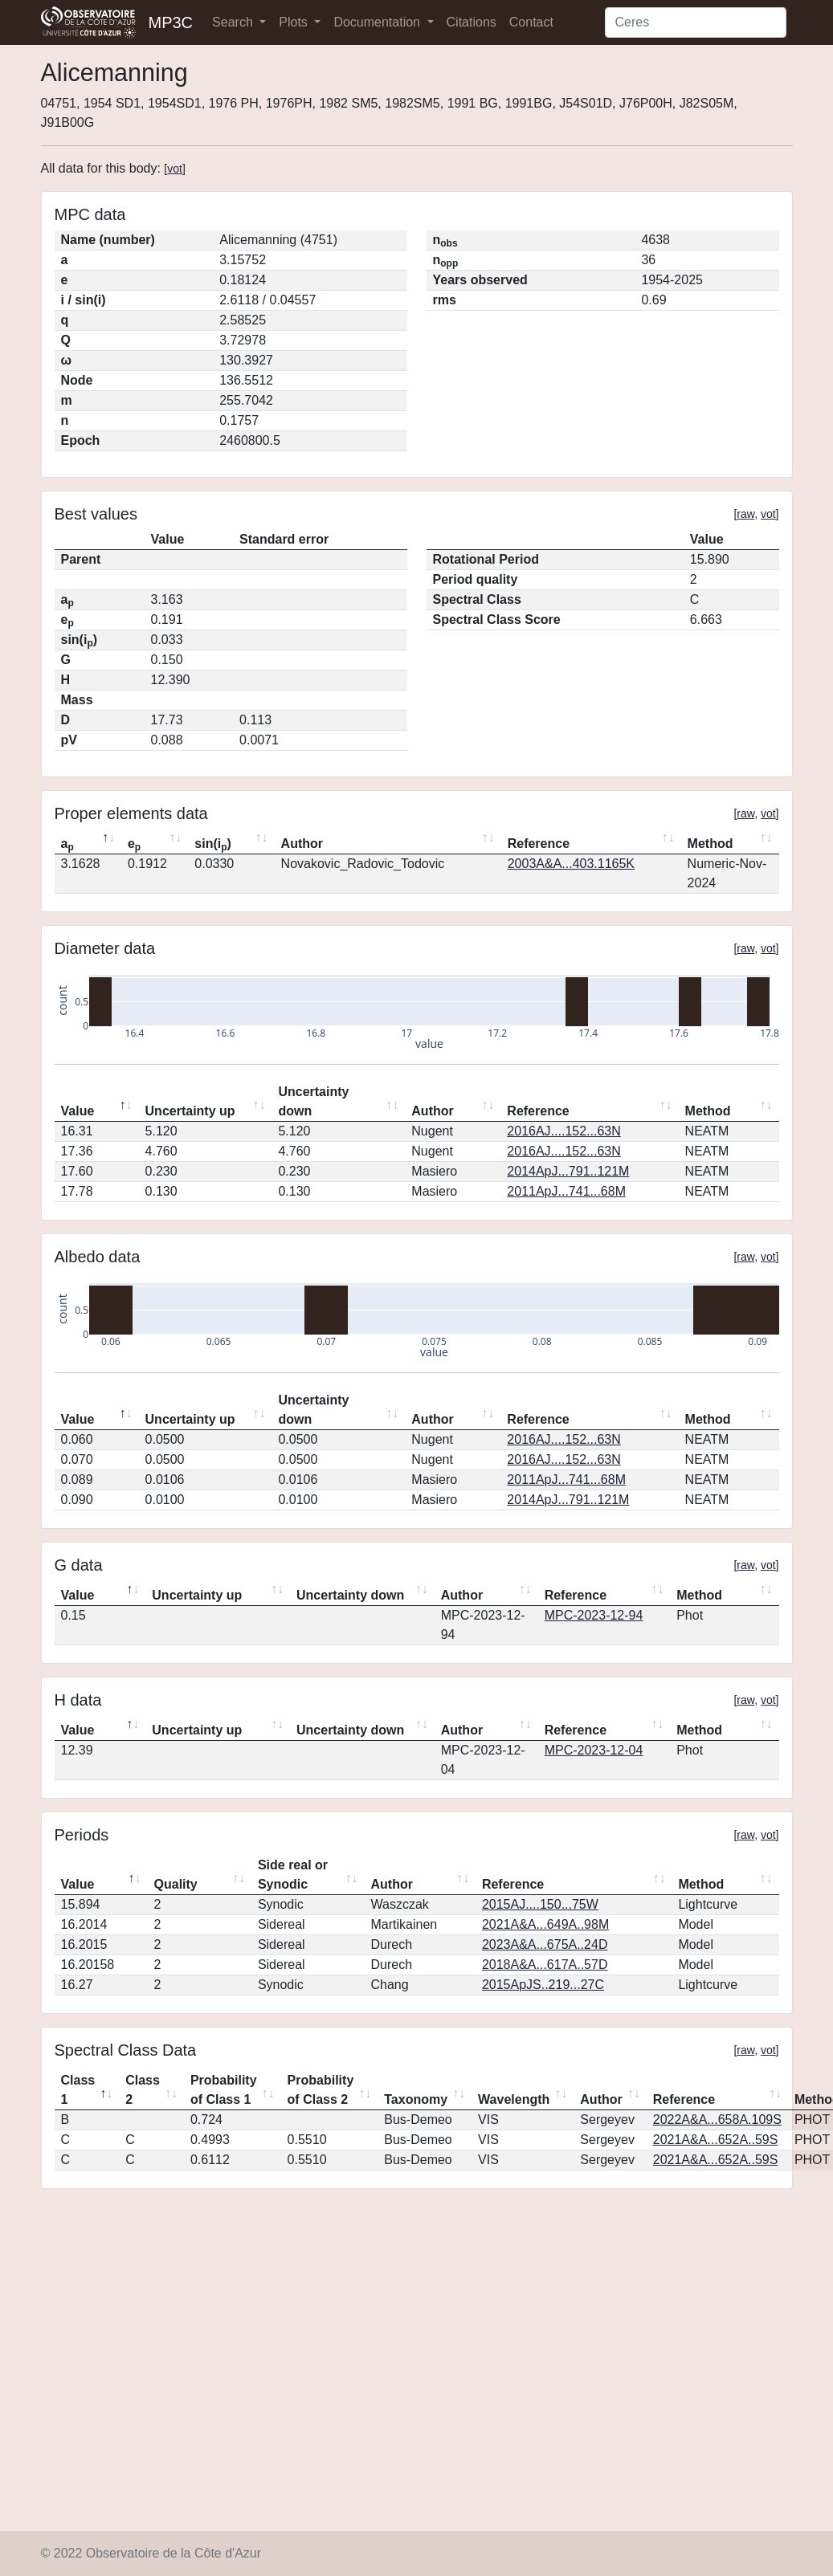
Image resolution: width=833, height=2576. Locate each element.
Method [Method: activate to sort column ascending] (710, 843)
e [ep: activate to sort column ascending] (134, 845)
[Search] (695, 22)
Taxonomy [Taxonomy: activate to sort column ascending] (415, 2099)
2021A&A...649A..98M (545, 1924)
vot (174, 168)
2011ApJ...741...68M (566, 1191)
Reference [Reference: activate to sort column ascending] (539, 843)
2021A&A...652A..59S (715, 2139)
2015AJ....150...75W (540, 1904)
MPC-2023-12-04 (594, 1750)
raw (745, 513)
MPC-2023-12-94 (594, 1615)
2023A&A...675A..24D (545, 1944)
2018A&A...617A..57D (545, 1964)
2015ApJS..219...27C (543, 1984)
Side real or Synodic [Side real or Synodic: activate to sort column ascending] (293, 1874)
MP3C (171, 22)
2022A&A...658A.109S (717, 2119)
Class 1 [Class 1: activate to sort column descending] (78, 2089)
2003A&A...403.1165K (571, 863)
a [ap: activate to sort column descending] (67, 845)
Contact (531, 22)
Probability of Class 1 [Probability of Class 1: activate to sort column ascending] (223, 2089)
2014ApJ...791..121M (568, 1171)
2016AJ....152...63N (563, 1131)
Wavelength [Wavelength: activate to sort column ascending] (513, 2099)
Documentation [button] (378, 22)
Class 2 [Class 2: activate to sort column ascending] (142, 2089)
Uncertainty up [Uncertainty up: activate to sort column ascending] (190, 1111)
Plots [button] (295, 22)
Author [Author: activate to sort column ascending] (302, 843)
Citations (471, 22)
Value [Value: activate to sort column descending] (78, 1111)
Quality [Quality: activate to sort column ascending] (176, 1884)
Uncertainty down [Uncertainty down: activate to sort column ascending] (313, 1101)
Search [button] (234, 22)
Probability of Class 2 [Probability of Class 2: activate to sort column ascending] (321, 2089)
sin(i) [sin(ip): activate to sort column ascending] (212, 845)
